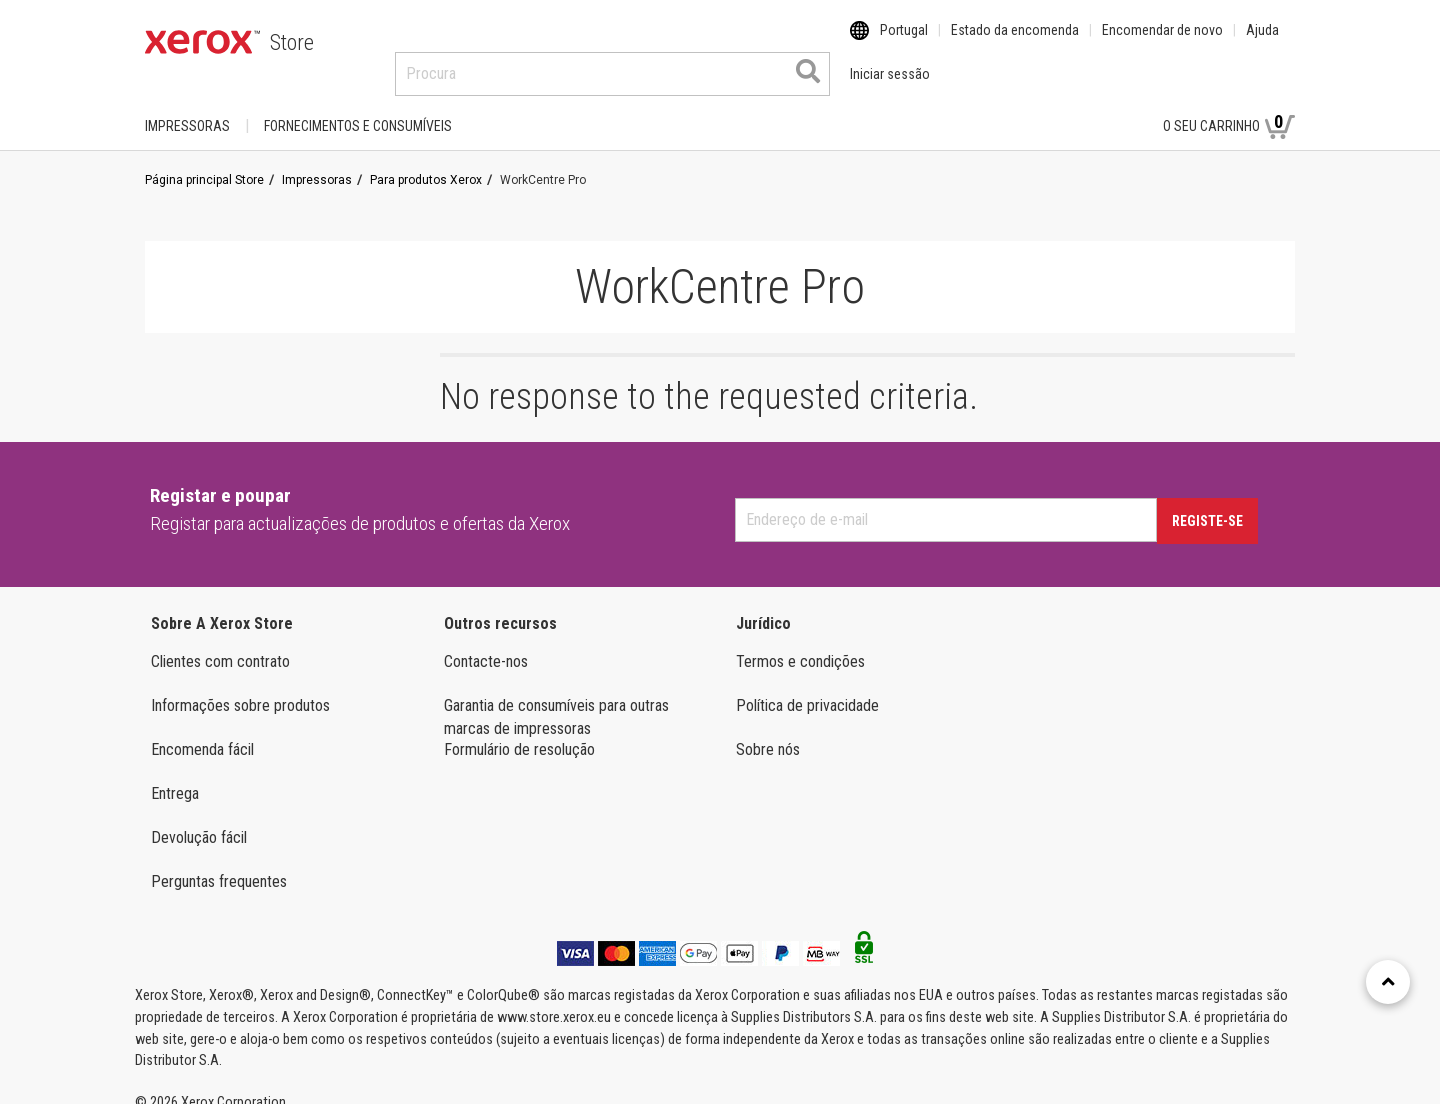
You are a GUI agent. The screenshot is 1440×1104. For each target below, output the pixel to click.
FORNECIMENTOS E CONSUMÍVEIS (358, 107)
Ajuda (1262, 43)
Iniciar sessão (1082, 107)
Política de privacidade (807, 686)
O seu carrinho (1229, 106)
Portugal (904, 43)
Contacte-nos (486, 642)
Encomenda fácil (202, 730)
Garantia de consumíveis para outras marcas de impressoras (556, 698)
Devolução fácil (199, 818)
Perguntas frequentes (219, 862)
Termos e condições (800, 642)
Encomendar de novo (1162, 43)
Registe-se (1207, 502)
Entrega (175, 774)
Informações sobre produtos (240, 686)
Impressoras (187, 107)
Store (292, 42)
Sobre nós (768, 730)
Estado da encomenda (1015, 43)
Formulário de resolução (519, 730)
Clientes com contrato (220, 642)
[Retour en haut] (1388, 982)
